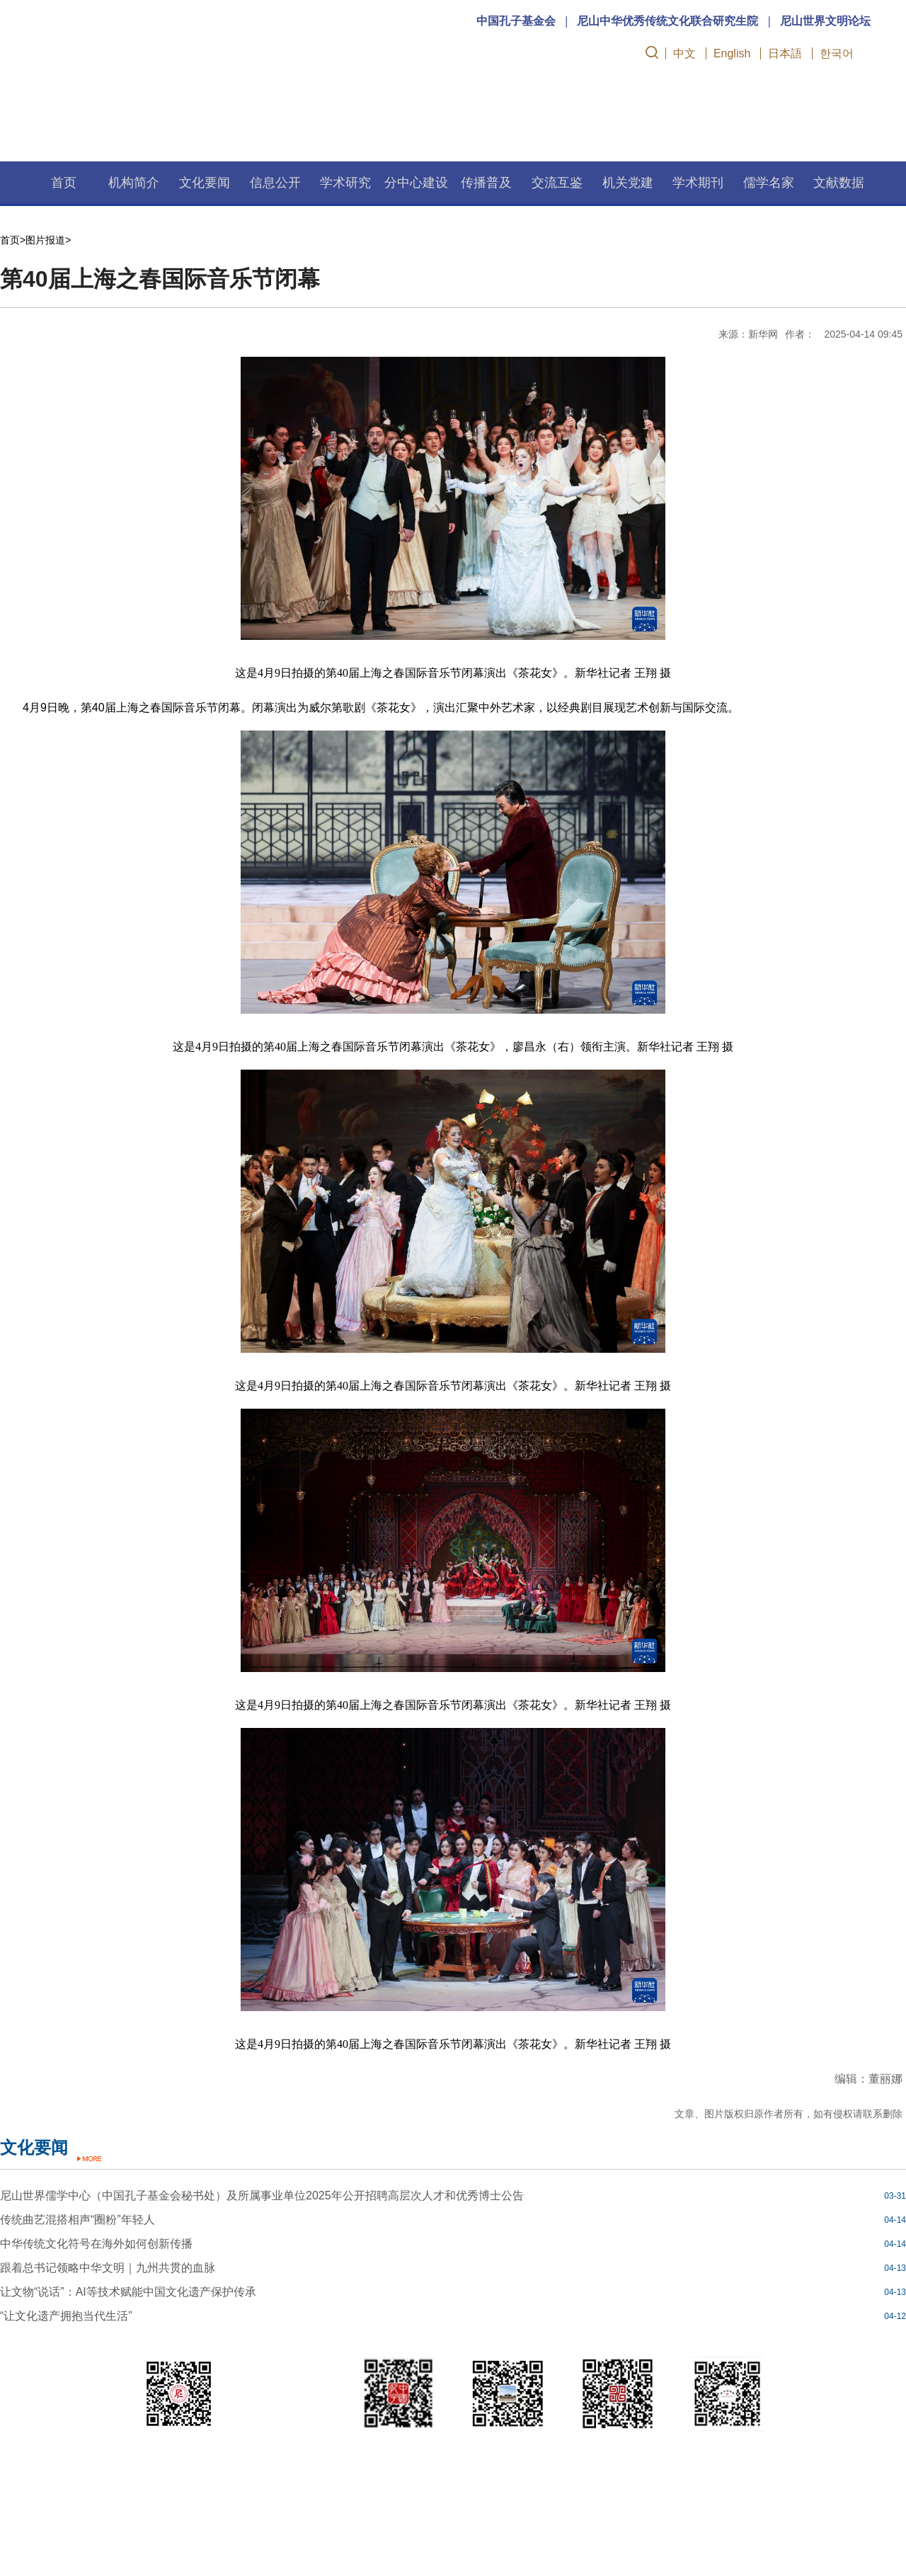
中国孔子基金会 (516, 21)
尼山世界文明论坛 (825, 21)
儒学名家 (768, 183)
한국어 (837, 53)
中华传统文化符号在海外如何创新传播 (96, 2244)
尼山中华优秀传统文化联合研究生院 (667, 21)
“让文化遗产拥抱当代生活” (66, 2316)
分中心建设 (416, 183)
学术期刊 (697, 183)
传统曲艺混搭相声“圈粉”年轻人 (77, 2220)
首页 (63, 183)
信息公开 (275, 183)
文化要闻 (204, 183)
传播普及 (486, 183)
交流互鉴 (557, 183)
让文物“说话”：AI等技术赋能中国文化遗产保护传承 (128, 2292)
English (731, 53)
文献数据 (838, 183)
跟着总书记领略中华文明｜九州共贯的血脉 (107, 2268)
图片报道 (45, 240)
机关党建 (627, 183)
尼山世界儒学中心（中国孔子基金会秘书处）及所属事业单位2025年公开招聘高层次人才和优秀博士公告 (262, 2195)
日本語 (785, 53)
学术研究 (345, 183)
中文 (684, 53)
